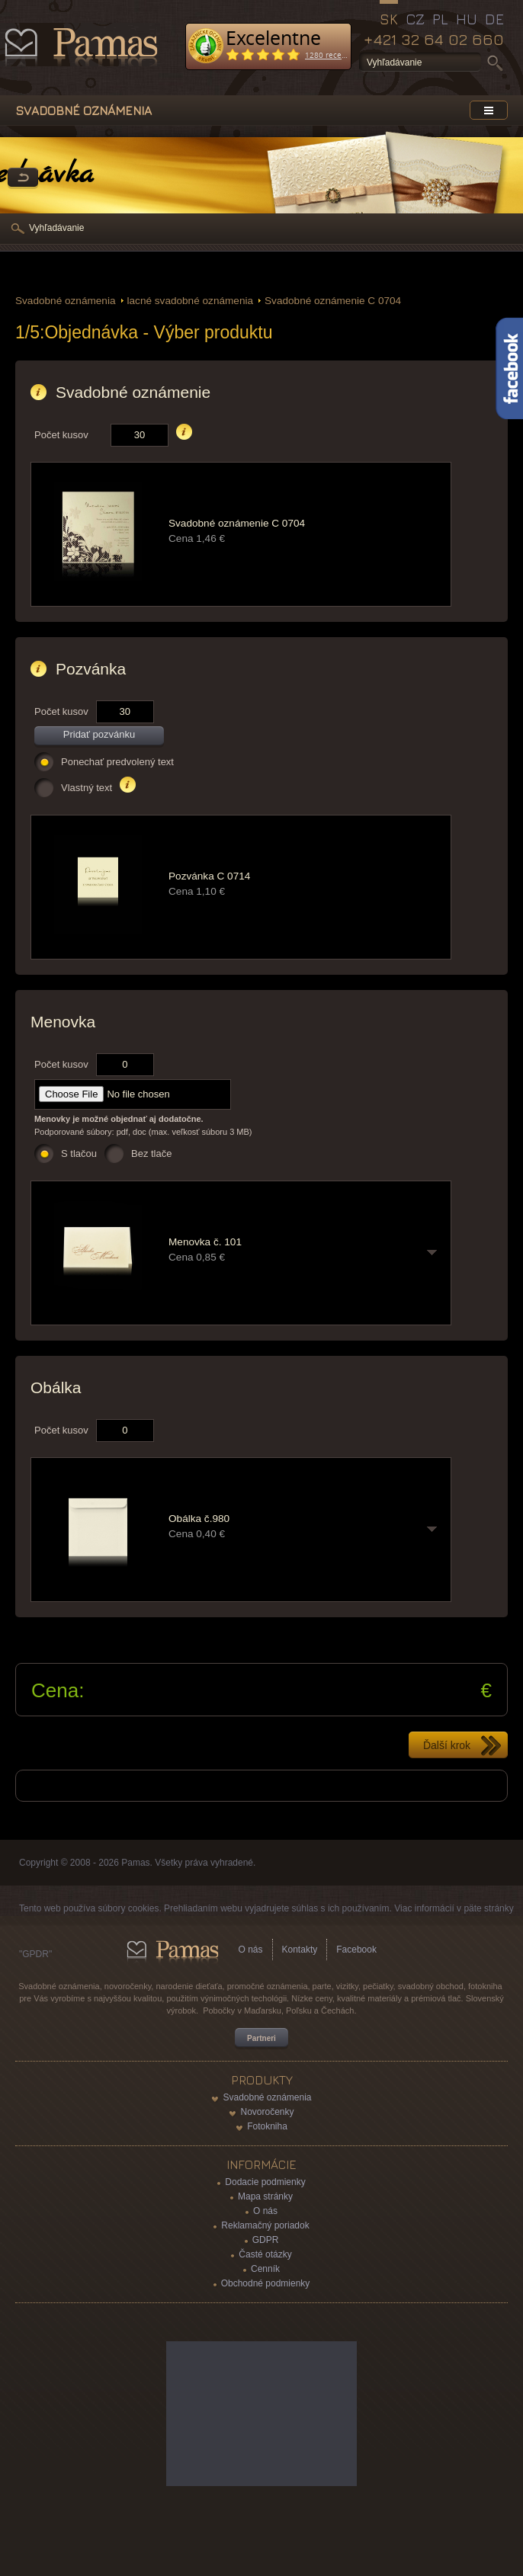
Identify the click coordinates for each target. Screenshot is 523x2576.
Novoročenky (267, 2112)
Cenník (265, 2269)
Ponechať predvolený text (117, 761)
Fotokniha (267, 2126)
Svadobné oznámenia (65, 300)
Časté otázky (265, 2254)
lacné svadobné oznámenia (190, 300)
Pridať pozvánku (99, 734)
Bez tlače (151, 1153)
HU (466, 19)
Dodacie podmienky (265, 2182)
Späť (23, 178)
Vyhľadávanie (56, 228)
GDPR (265, 2240)
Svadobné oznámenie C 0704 (333, 300)
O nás (251, 1949)
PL (440, 19)
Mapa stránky (265, 2196)
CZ (415, 19)
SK (389, 19)
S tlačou (79, 1153)
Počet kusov (61, 435)
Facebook (356, 1949)
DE (494, 19)
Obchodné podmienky (265, 2283)
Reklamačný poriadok (265, 2225)
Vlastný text (86, 787)
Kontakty (300, 1949)
